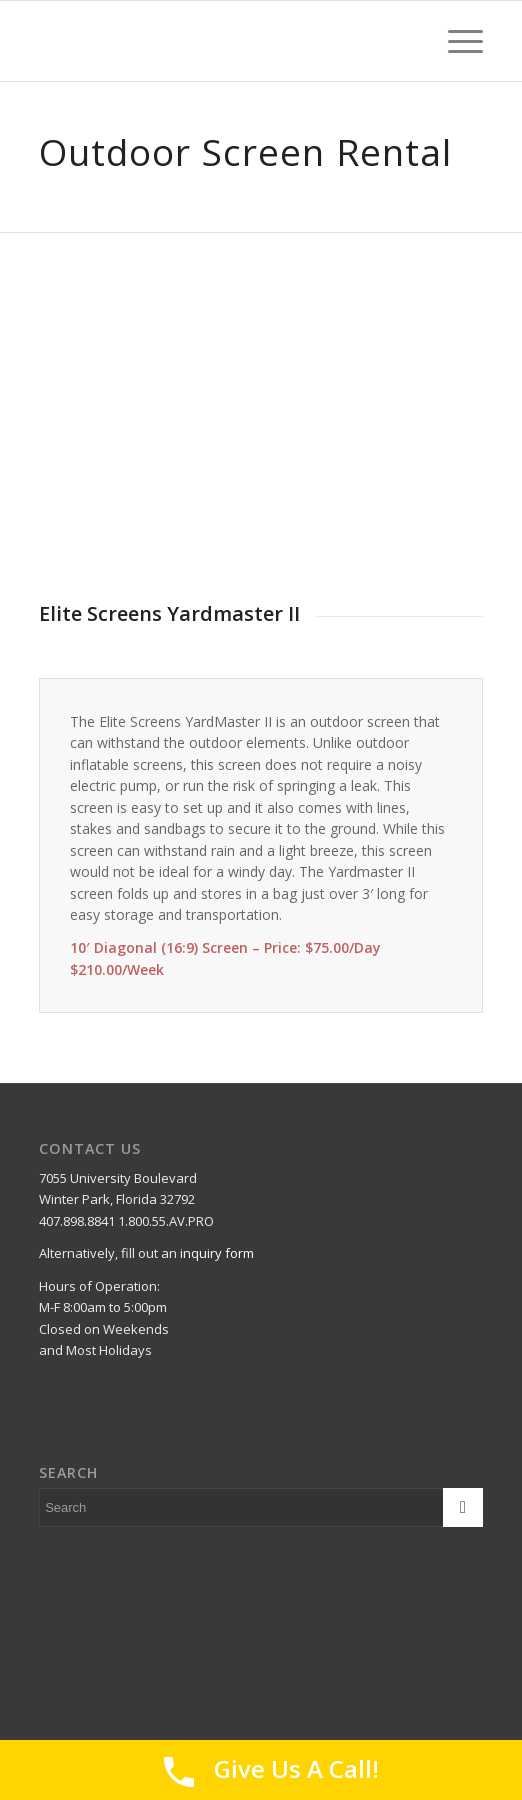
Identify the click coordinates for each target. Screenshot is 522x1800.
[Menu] (455, 41)
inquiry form (217, 1253)
